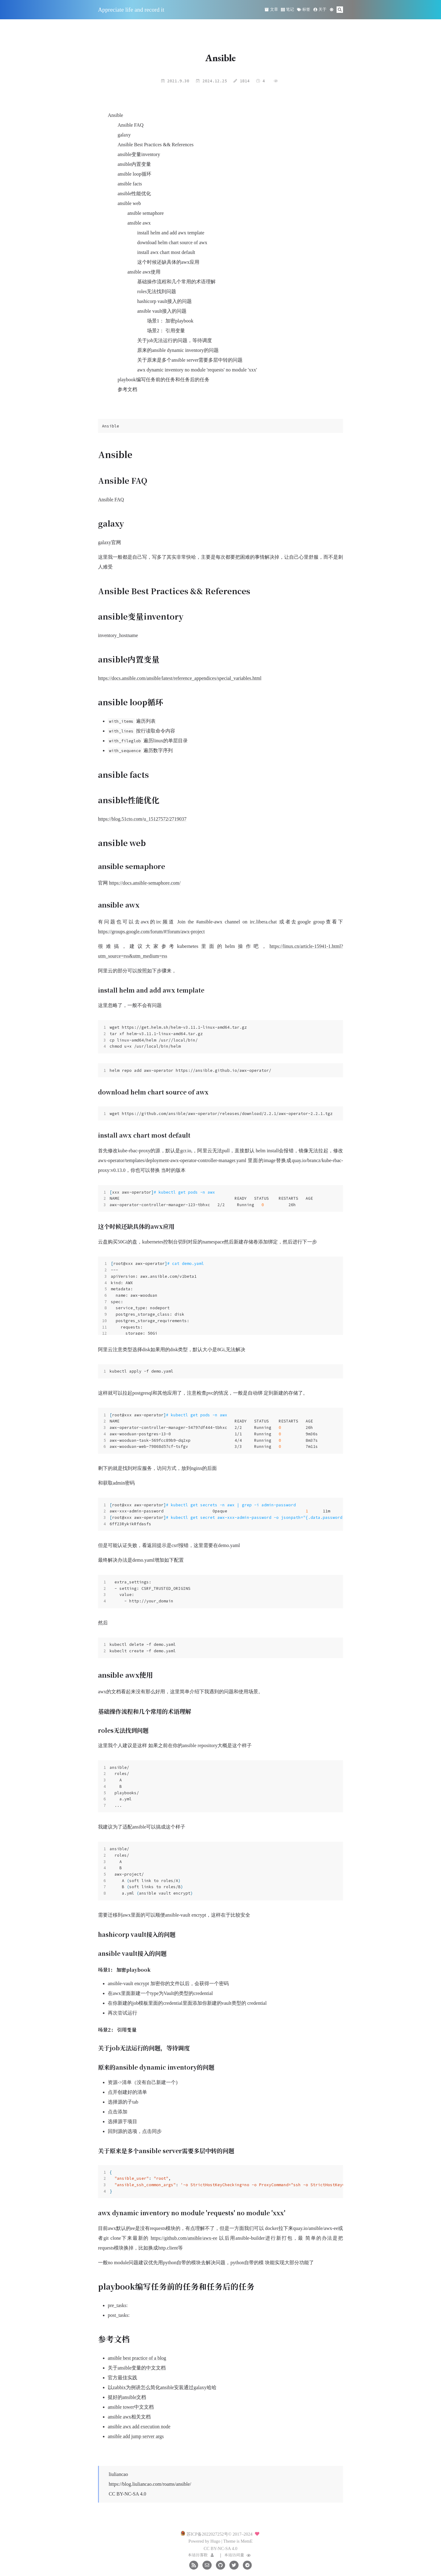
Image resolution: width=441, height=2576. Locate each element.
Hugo (215, 2541)
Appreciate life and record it (131, 9)
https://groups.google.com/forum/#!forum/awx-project (151, 931)
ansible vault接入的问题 (162, 311)
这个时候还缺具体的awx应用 (168, 262)
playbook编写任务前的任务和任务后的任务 (163, 379)
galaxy (124, 134)
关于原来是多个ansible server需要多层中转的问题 (190, 360)
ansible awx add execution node (139, 2426)
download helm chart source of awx (172, 242)
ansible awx (139, 223)
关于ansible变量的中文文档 (137, 2367)
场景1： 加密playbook (170, 320)
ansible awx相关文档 (129, 2416)
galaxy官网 (109, 542)
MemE (247, 2541)
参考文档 (127, 389)
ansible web (129, 203)
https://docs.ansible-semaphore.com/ (145, 882)
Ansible (115, 115)
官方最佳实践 (122, 2377)
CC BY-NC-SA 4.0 (127, 2493)
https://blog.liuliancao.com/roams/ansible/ (150, 2484)
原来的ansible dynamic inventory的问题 (178, 350)
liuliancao (118, 2474)
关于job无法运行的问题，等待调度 (174, 340)
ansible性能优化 (134, 193)
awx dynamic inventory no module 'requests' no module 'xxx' (197, 369)
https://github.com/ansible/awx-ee (184, 2238)
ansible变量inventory (139, 154)
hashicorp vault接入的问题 (164, 301)
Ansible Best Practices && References (156, 144)
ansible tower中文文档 (131, 2407)
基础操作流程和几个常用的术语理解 (176, 281)
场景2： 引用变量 (166, 330)
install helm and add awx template (170, 232)
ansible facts (130, 183)
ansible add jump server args (136, 2436)
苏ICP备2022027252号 (207, 2534)
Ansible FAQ (131, 125)
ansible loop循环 (134, 174)
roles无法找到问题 (156, 291)
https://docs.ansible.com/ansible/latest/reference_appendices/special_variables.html (180, 678)
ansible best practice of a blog (137, 2358)
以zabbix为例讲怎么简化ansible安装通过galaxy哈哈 (162, 2387)
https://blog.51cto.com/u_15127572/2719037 (142, 819)
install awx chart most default (166, 252)
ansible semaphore (145, 213)
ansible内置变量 (134, 164)
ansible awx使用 (143, 271)
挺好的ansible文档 (127, 2397)
